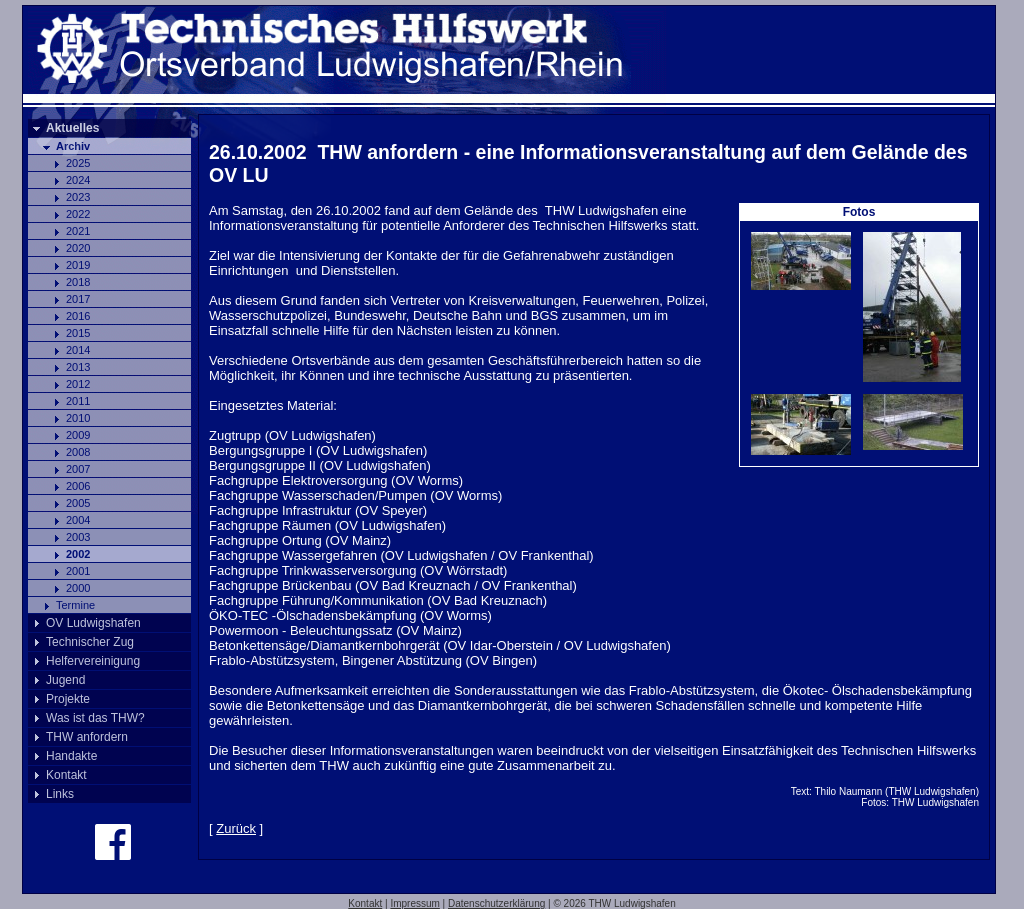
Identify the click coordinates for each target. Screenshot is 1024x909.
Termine (75, 605)
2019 (78, 265)
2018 (78, 282)
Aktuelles (72, 128)
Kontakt (66, 775)
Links (60, 794)
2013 (78, 367)
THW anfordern (87, 737)
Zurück (236, 828)
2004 (78, 520)
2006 (78, 486)
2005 (78, 503)
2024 (78, 180)
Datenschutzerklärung (496, 903)
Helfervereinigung (93, 661)
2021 (78, 231)
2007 (78, 469)
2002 (78, 554)
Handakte (71, 756)
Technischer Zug (90, 642)
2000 (78, 588)
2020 (78, 248)
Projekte (68, 699)
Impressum (414, 903)
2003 (78, 537)
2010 (78, 418)
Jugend (65, 680)
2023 (78, 197)
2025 (78, 163)
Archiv (73, 146)
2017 (78, 299)
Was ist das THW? (95, 718)
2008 (78, 452)
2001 (78, 571)
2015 (78, 333)
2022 (78, 214)
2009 (78, 435)
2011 (78, 401)
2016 (78, 316)
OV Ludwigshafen (93, 623)
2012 (78, 384)
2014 (78, 350)
